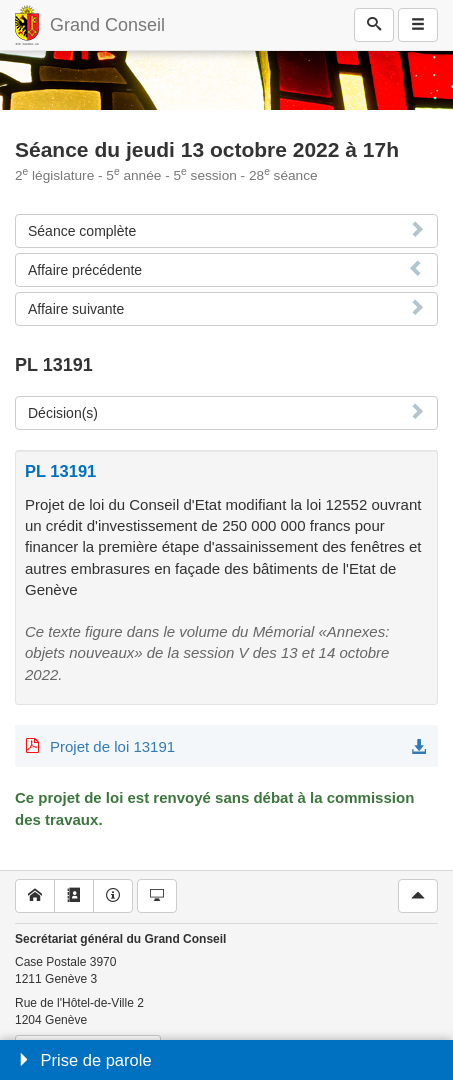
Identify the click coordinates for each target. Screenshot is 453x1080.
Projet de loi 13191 (112, 746)
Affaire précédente (85, 270)
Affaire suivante (76, 309)
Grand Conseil (107, 25)
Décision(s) (63, 413)
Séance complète (82, 231)
